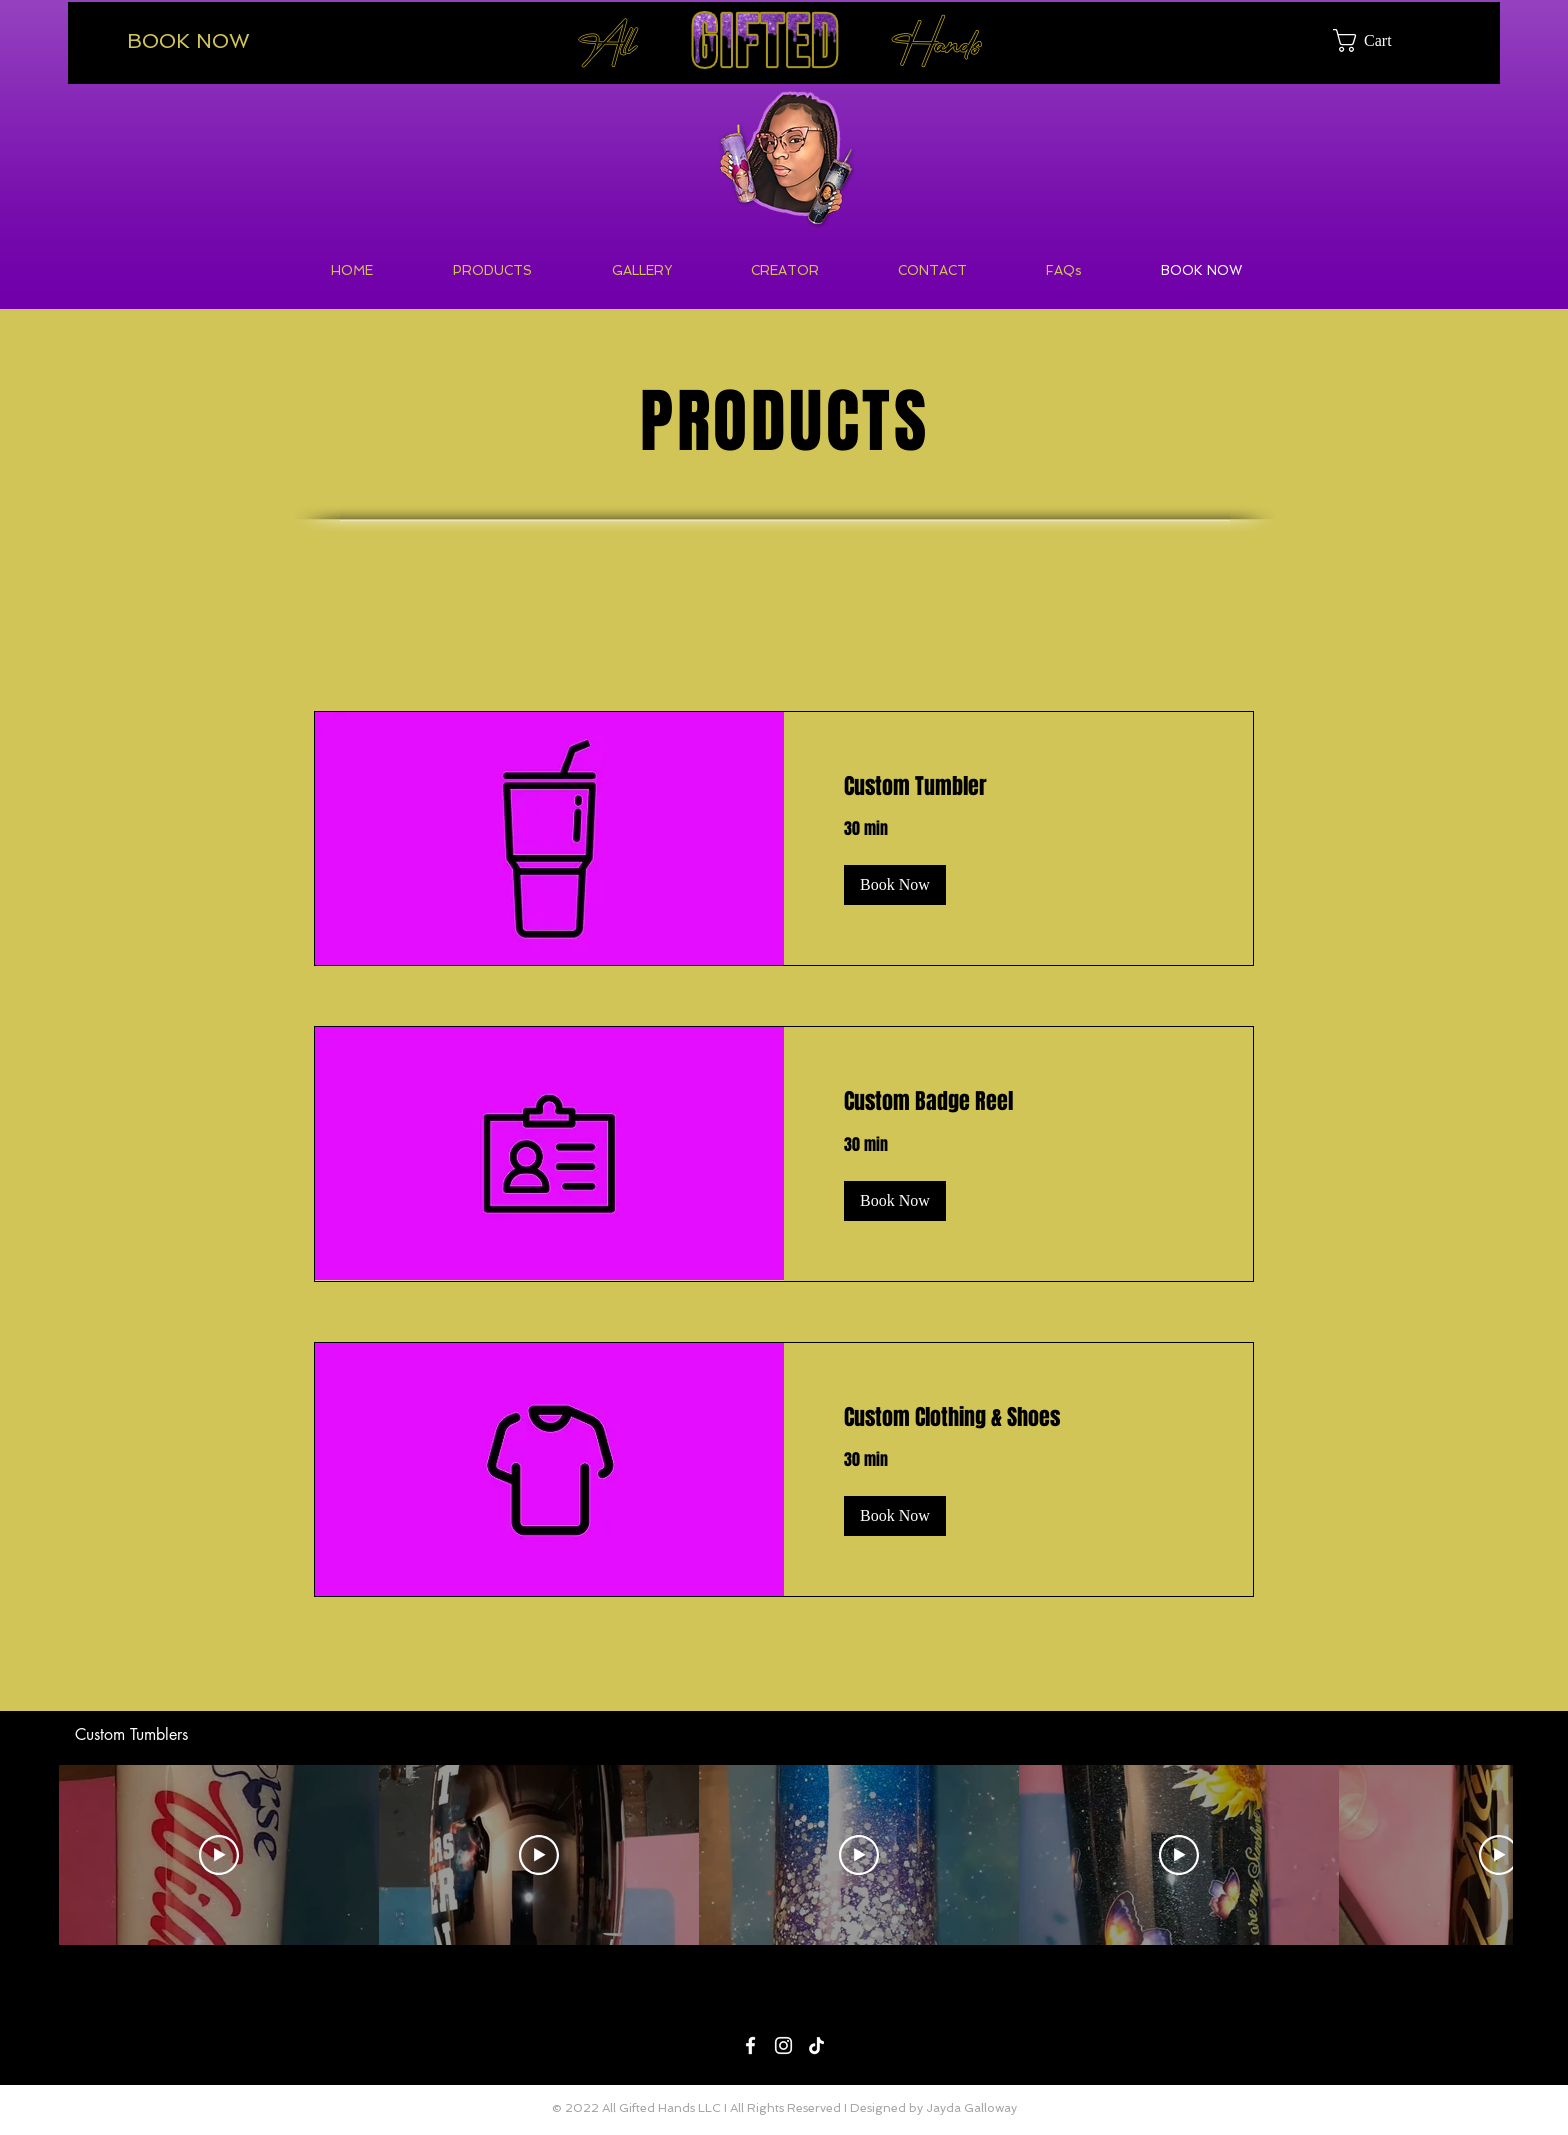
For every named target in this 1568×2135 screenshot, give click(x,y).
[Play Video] (219, 1855)
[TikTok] (816, 2045)
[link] (1018, 786)
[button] (1376, 40)
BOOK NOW (188, 41)
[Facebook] (750, 2045)
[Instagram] (783, 2045)
